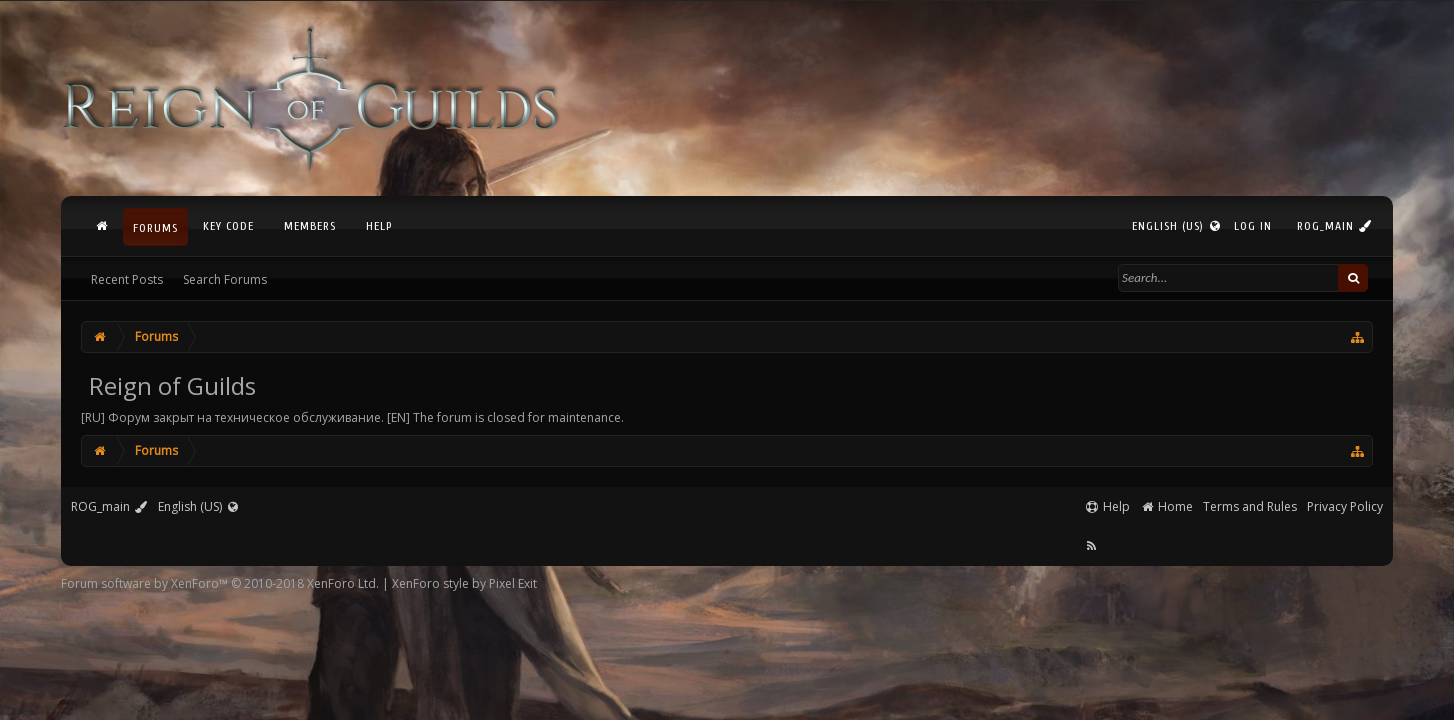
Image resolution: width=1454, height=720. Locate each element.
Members (310, 226)
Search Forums (225, 279)
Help (379, 226)
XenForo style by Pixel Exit (464, 583)
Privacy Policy (1345, 506)
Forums (155, 228)
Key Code (228, 226)
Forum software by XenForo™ (220, 583)
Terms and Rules (1250, 506)
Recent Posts (127, 279)
